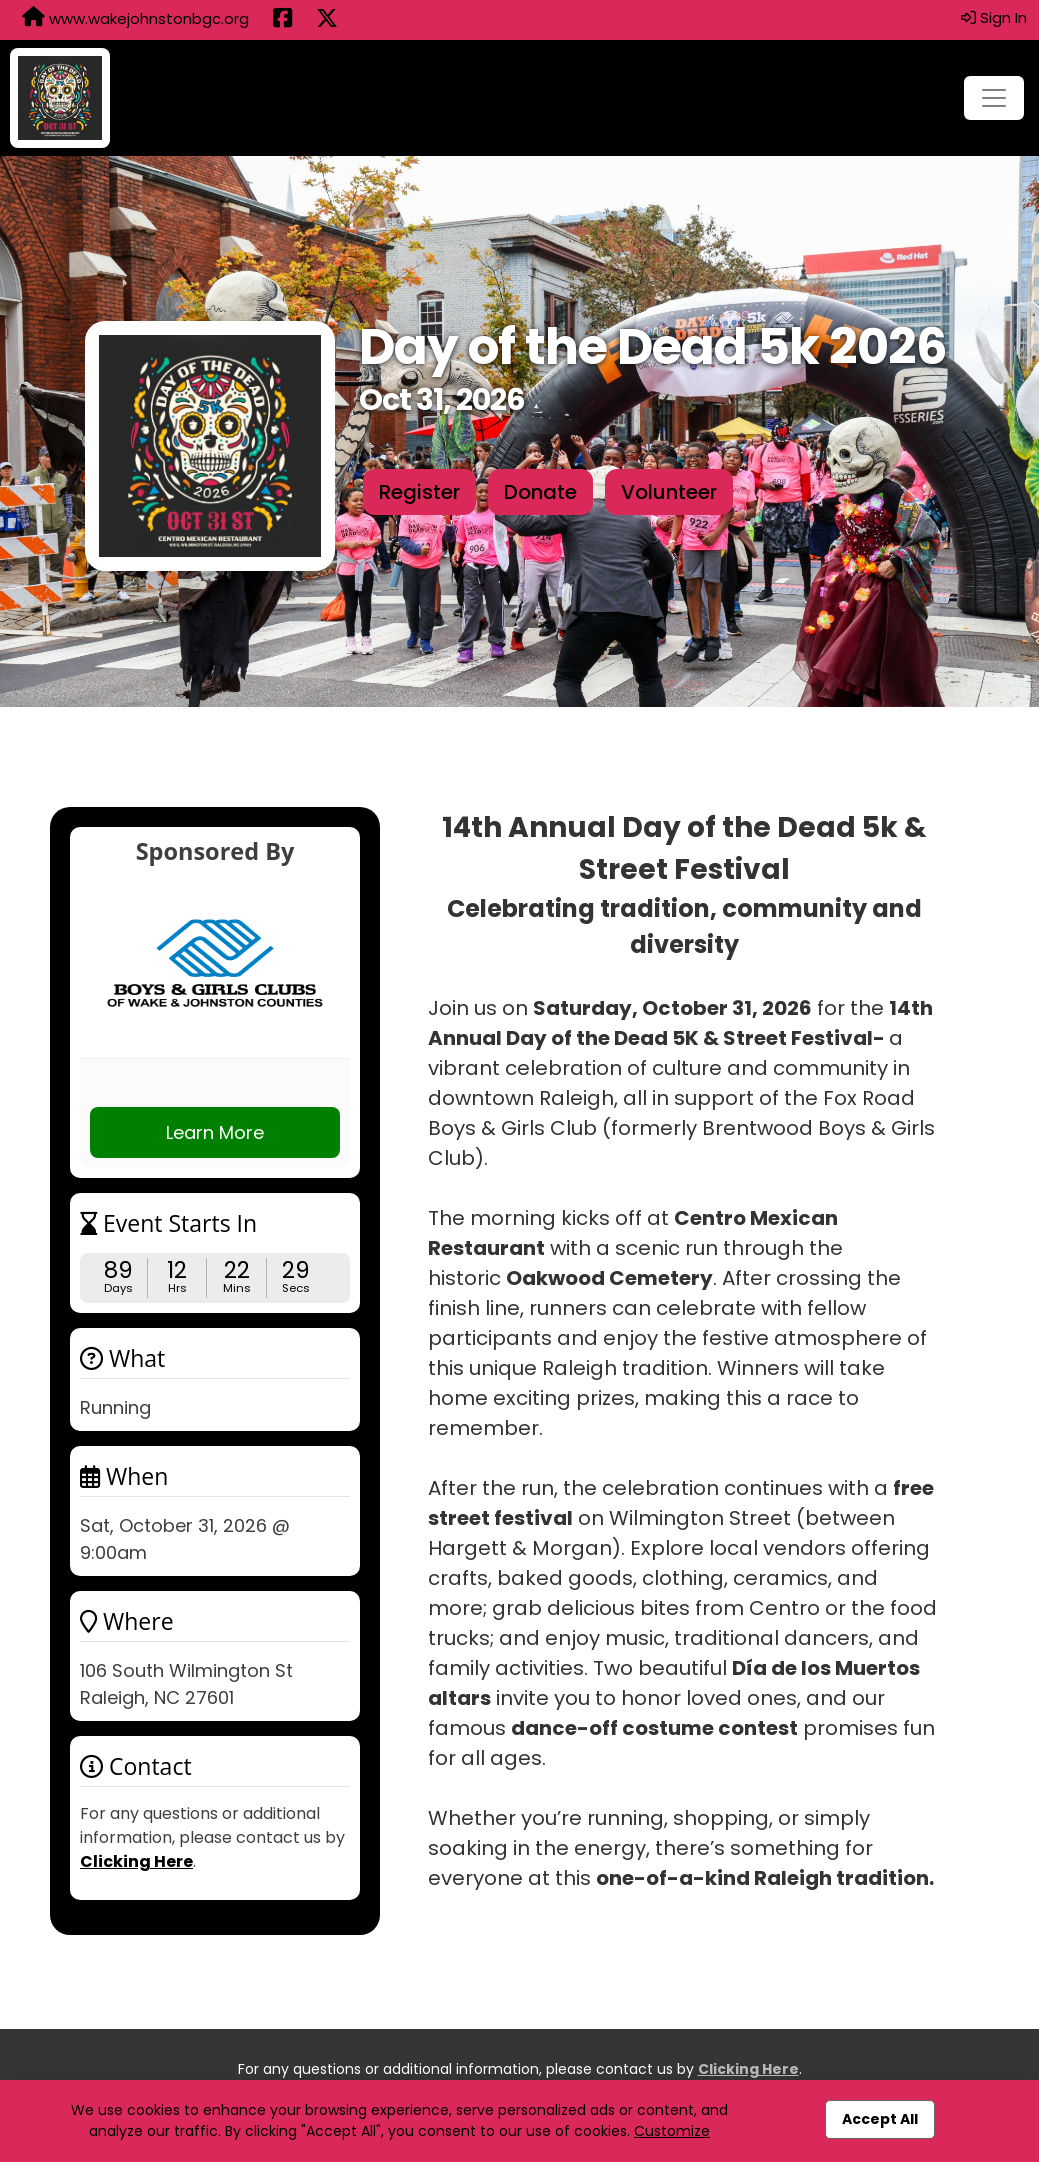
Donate (540, 492)
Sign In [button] (994, 17)
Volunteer (669, 492)
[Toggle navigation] (994, 98)
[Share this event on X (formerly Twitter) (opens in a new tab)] (327, 20)
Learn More (215, 1132)
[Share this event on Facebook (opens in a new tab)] (282, 20)
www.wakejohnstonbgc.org (135, 18)
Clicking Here (136, 1861)
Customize (672, 2131)
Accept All (880, 2119)
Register (419, 492)
